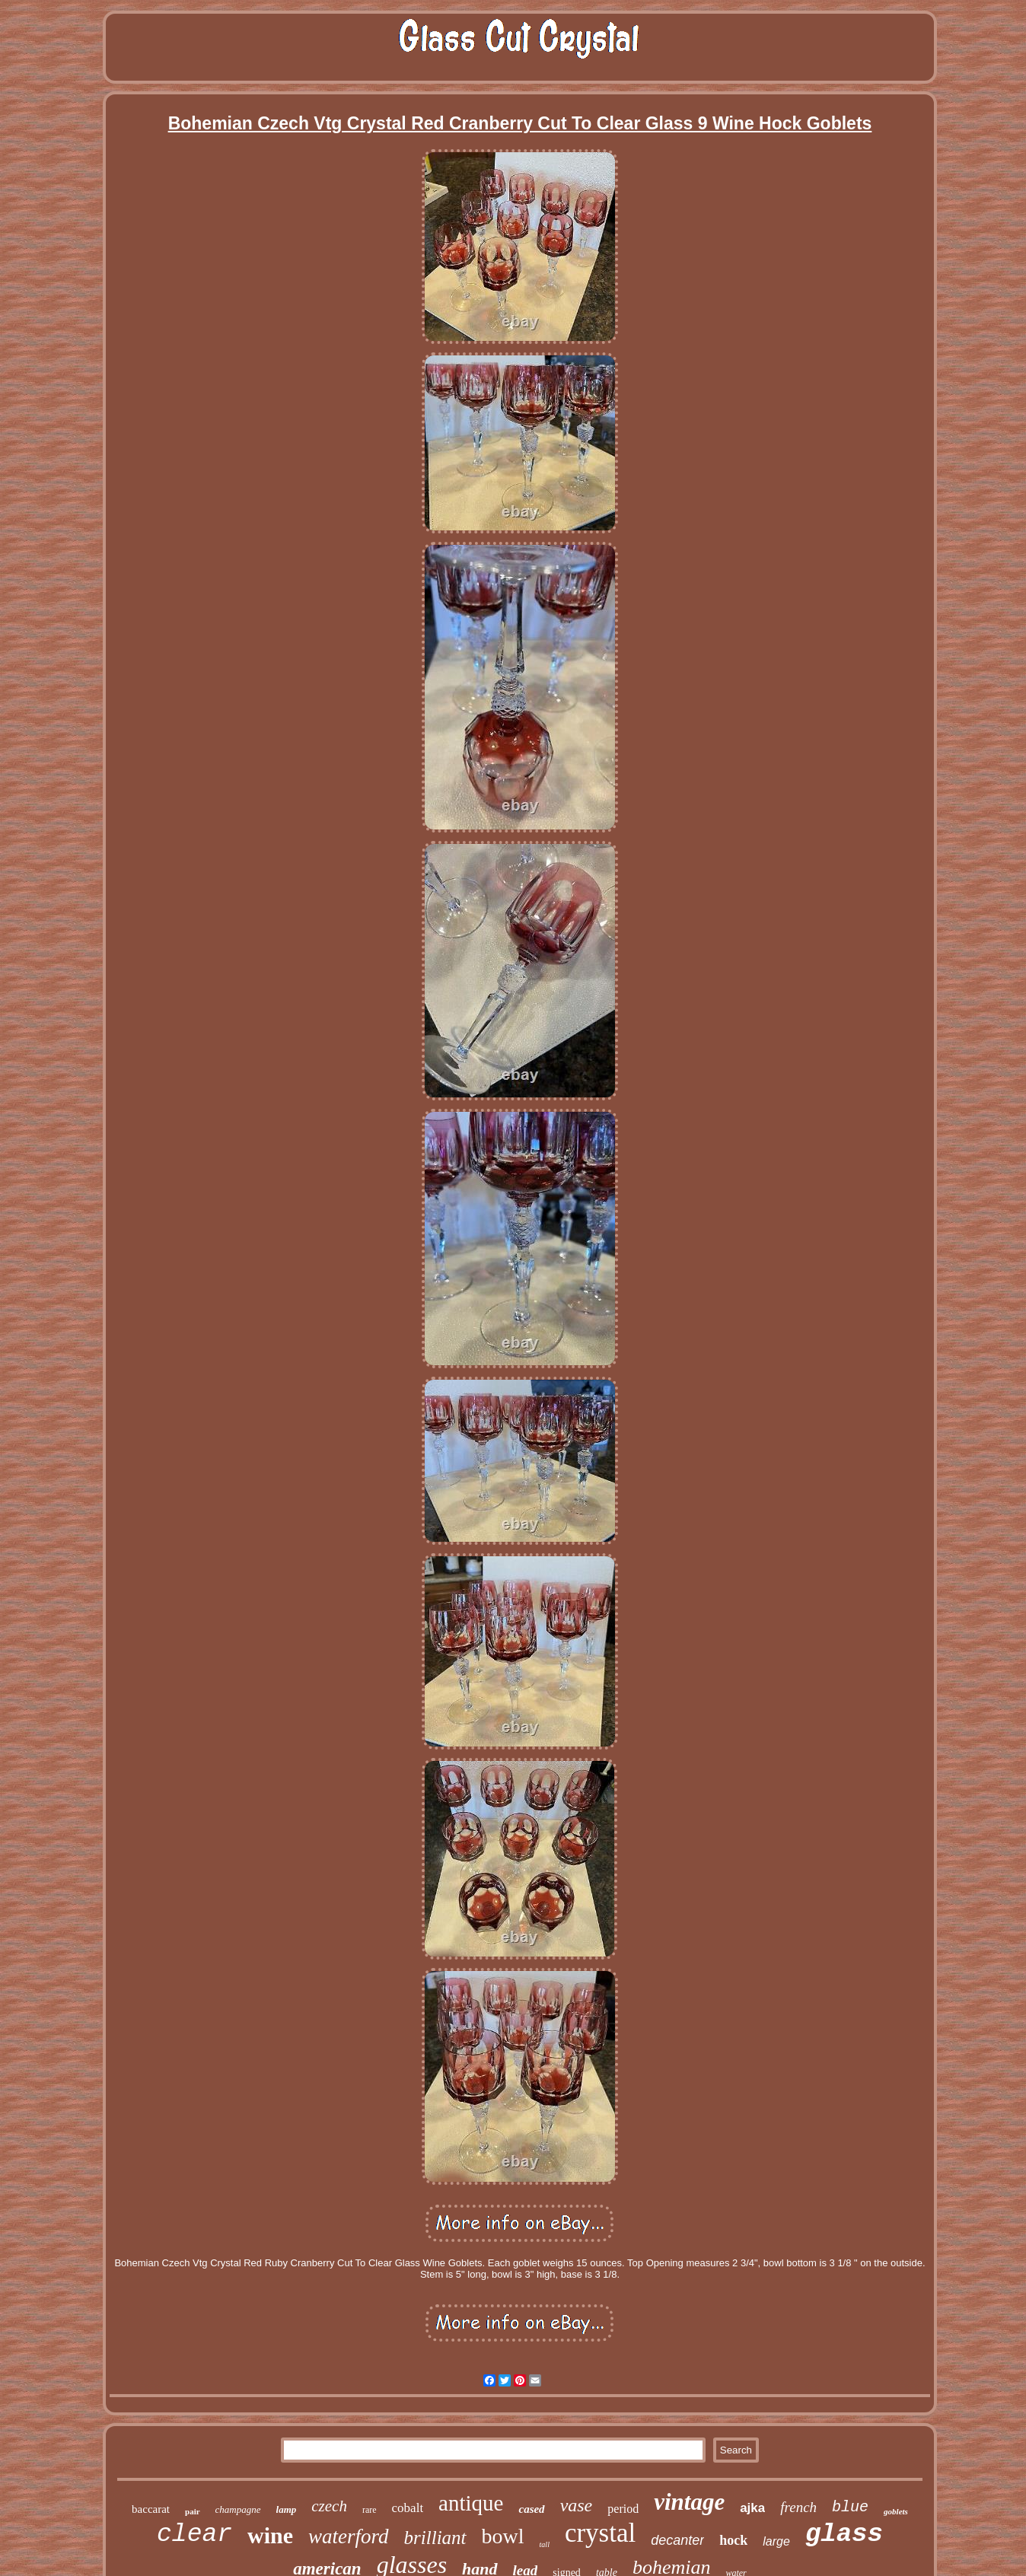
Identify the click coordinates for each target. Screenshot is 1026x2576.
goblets (896, 2511)
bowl (503, 2536)
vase (576, 2505)
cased (531, 2509)
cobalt (408, 2508)
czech (329, 2506)
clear (194, 2534)
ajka (752, 2508)
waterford (348, 2536)
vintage (689, 2501)
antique (470, 2503)
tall (545, 2544)
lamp (286, 2509)
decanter (677, 2540)
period (623, 2508)
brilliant (435, 2537)
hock (733, 2540)
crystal (600, 2533)
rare (369, 2509)
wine (270, 2535)
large (776, 2541)
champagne (238, 2509)
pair (192, 2511)
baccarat (151, 2509)
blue (850, 2507)
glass (844, 2534)
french (798, 2507)
